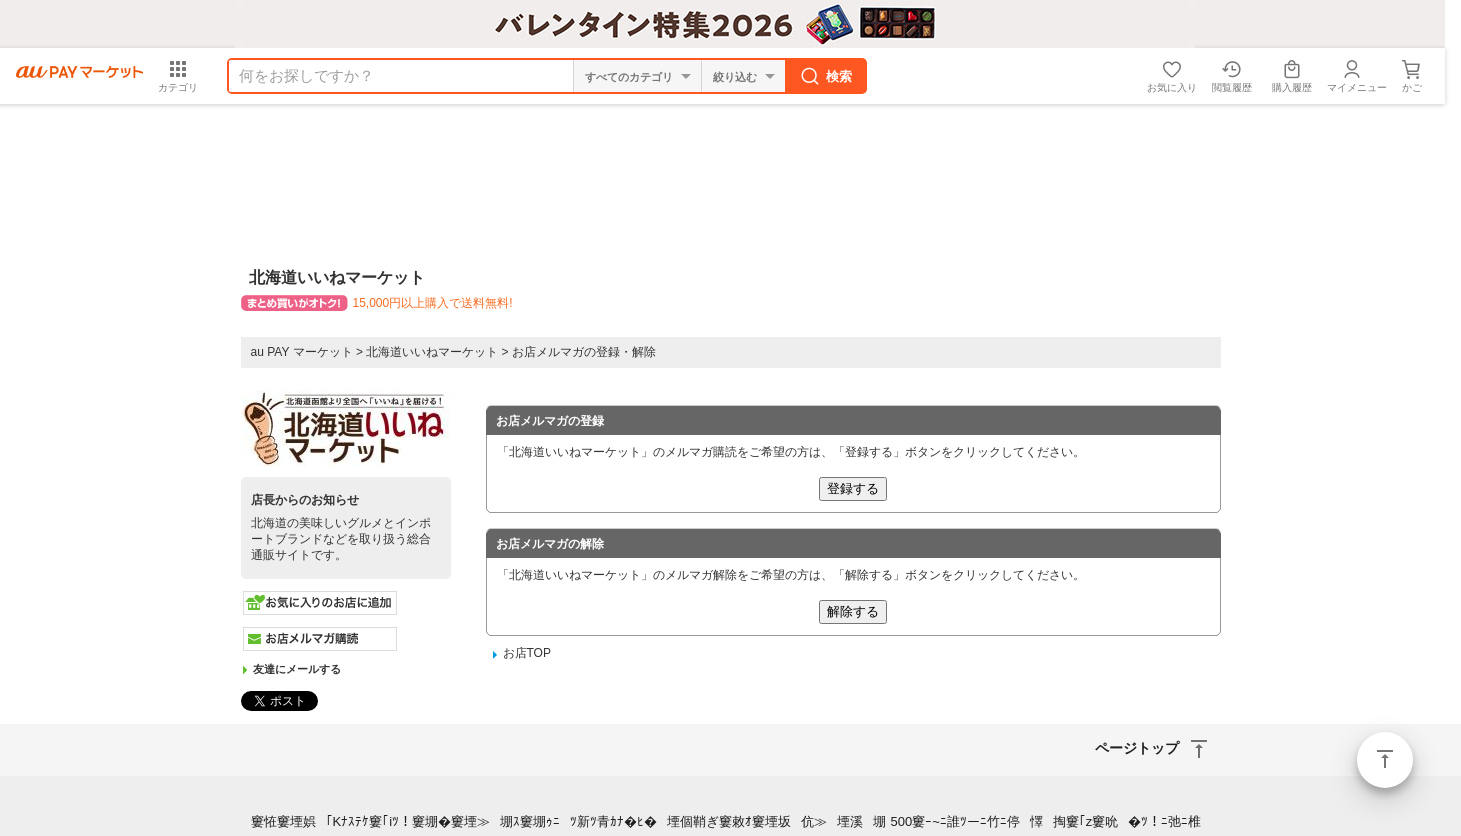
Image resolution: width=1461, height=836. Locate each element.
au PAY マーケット (302, 352)
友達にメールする (297, 669)
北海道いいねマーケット (432, 352)
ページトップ (1385, 760)
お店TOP (527, 653)
